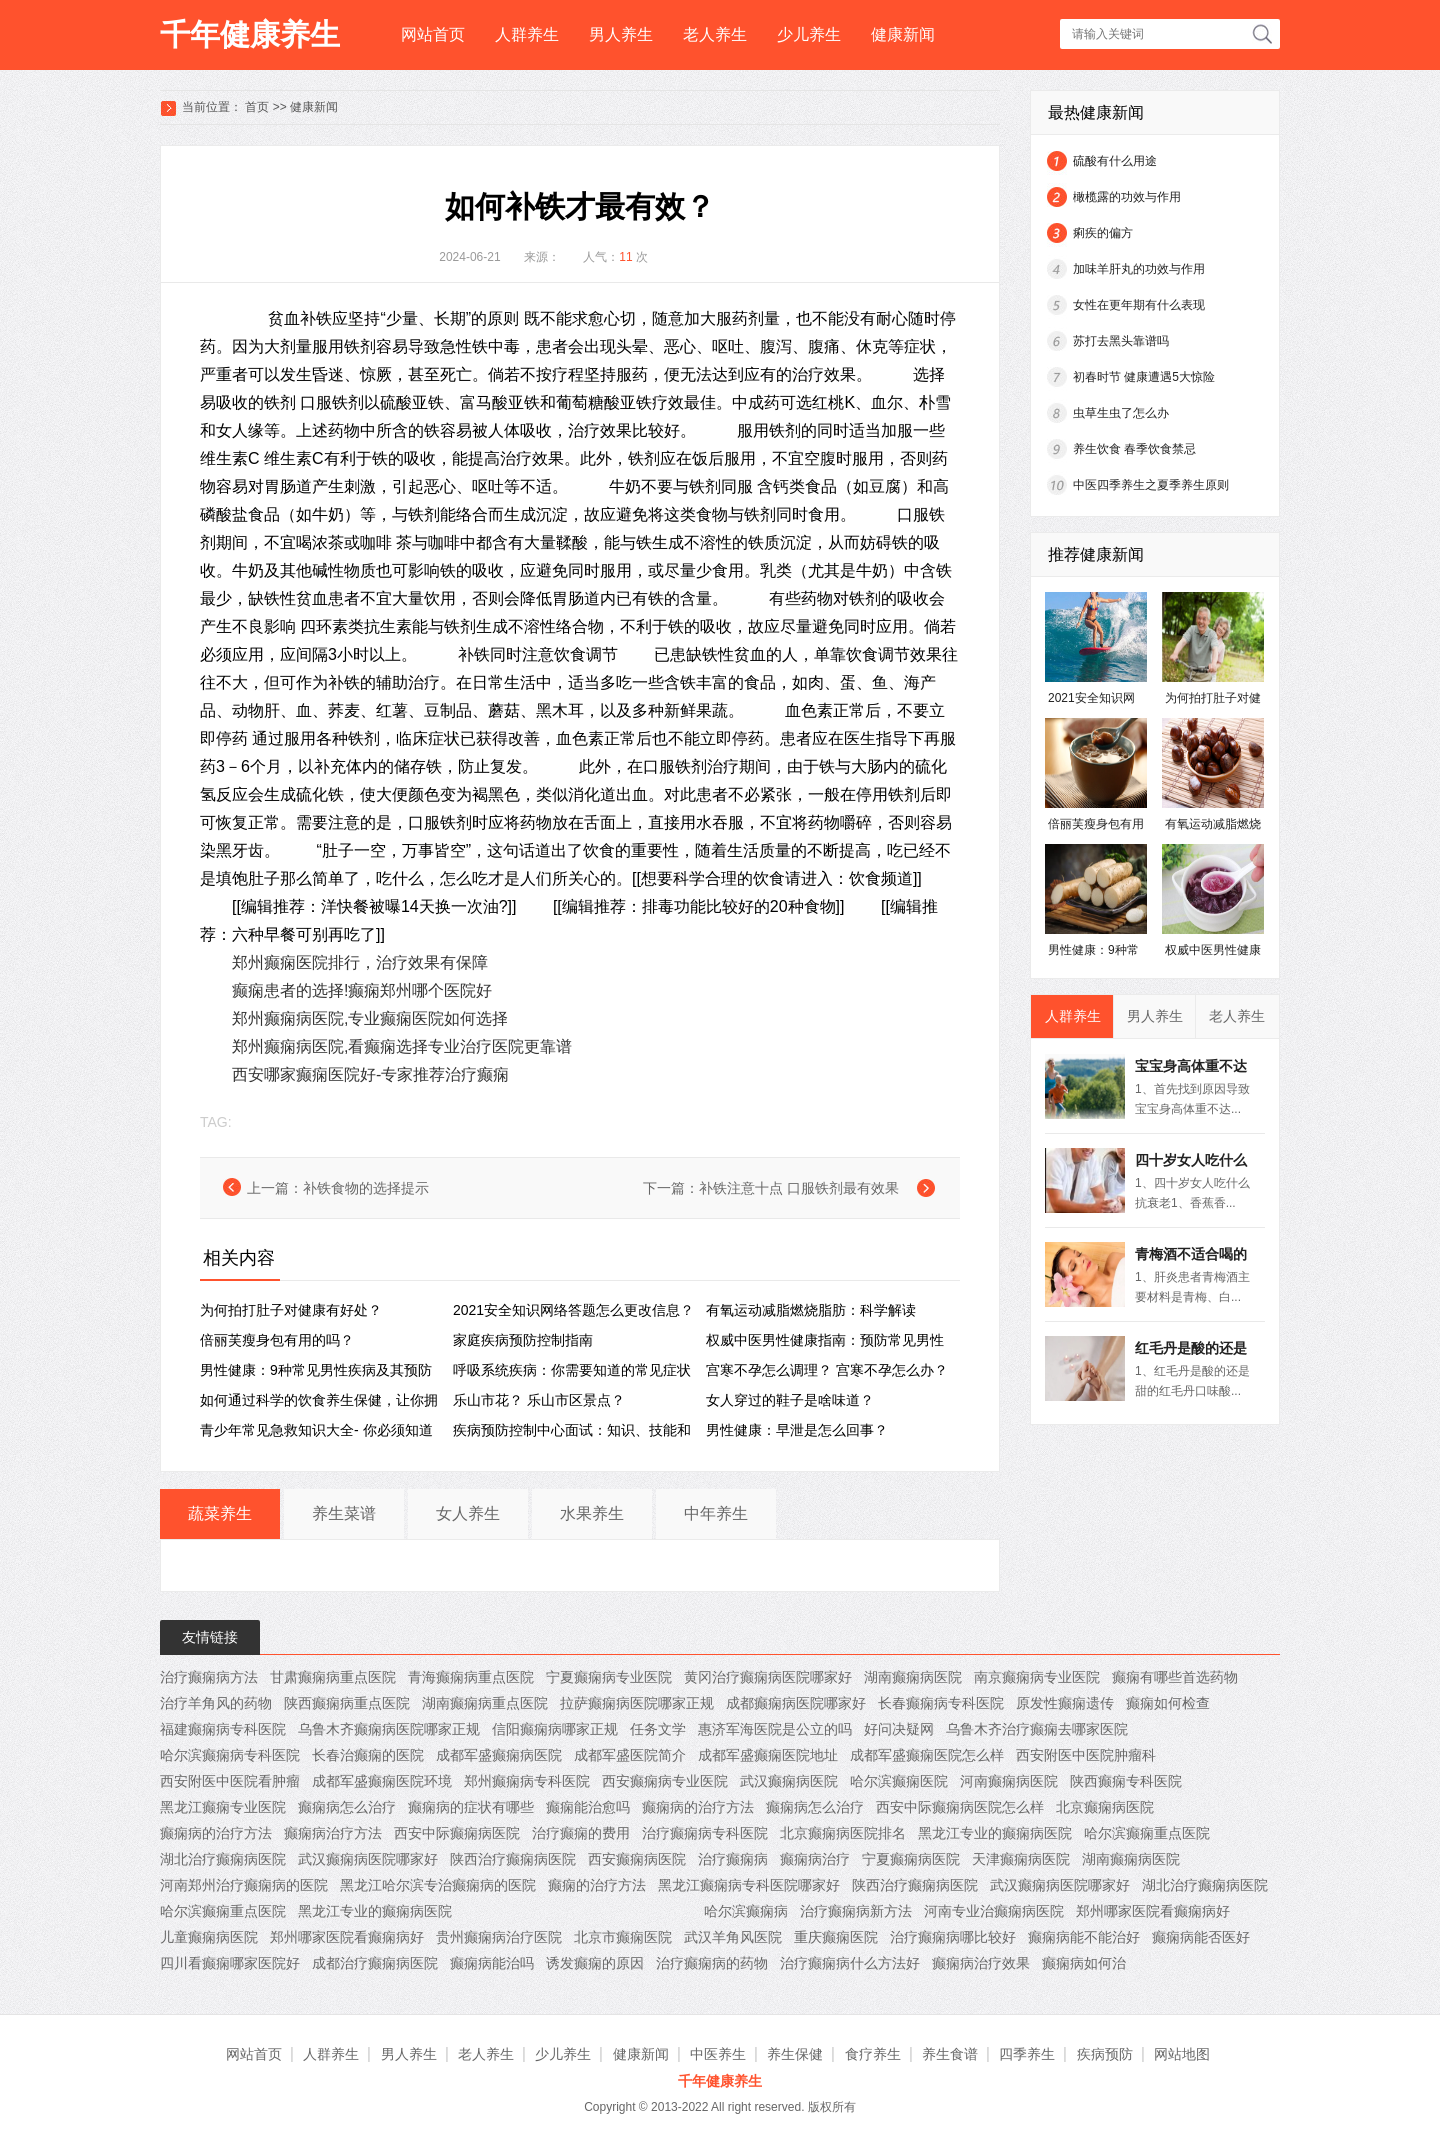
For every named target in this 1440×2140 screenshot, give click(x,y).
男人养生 (621, 34)
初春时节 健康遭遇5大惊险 (1144, 377)
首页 (257, 107)
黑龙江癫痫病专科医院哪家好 (749, 1885)
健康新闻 (903, 34)
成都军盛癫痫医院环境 (382, 1781)
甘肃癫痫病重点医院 (333, 1677)
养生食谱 (950, 2054)
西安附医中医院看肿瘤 (230, 1781)
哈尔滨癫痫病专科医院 (230, 1755)
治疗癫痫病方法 (209, 1677)
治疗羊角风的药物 (216, 1703)
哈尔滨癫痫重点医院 (1147, 1833)
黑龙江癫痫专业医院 (223, 1807)
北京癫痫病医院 (1105, 1807)
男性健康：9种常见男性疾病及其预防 (316, 1370)
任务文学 (658, 1729)
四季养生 (1027, 2054)
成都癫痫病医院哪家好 (796, 1703)
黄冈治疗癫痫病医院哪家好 (768, 1677)
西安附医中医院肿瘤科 (1086, 1755)
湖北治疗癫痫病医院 (223, 1859)
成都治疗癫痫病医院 (375, 1963)
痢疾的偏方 (1103, 233)
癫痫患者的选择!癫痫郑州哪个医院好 (362, 990)
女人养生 (468, 1513)
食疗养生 (873, 2054)
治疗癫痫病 (733, 1859)
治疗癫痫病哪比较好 (953, 1937)
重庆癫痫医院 (836, 1937)
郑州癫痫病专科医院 (527, 1781)
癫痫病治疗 (815, 1859)
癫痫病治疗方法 (333, 1833)
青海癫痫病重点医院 (471, 1677)
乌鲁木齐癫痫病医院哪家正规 (389, 1729)
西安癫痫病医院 (637, 1859)
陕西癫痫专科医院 (1126, 1781)
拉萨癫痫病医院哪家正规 (637, 1703)
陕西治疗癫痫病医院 (513, 1859)
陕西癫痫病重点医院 (347, 1703)
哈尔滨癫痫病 (746, 1911)
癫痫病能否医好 (1201, 1937)
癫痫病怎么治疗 (347, 1807)
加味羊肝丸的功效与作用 (1139, 269)
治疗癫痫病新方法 (856, 1911)
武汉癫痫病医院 (789, 1781)
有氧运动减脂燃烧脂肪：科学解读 (811, 1310)
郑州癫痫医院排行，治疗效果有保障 (360, 962)
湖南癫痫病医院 (913, 1677)
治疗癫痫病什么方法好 (850, 1963)
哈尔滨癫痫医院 (899, 1781)
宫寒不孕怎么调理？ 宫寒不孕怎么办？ (827, 1370)
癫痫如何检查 (1168, 1703)
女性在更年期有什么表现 (1139, 305)
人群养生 (527, 34)
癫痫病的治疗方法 (698, 1807)
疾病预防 (1105, 2054)
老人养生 (715, 34)
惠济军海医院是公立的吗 (775, 1729)
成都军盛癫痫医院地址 (768, 1755)
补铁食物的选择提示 (366, 1188)
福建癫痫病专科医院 (223, 1729)
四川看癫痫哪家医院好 (230, 1963)
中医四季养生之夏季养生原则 (1151, 485)
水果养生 (592, 1513)
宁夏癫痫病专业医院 (609, 1677)
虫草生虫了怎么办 (1121, 413)
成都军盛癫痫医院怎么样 (927, 1755)
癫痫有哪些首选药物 (1175, 1677)
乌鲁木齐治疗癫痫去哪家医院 (1037, 1729)
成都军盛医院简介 (630, 1755)
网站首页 (433, 34)
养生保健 (795, 2054)
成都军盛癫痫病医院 (499, 1755)
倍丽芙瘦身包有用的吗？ (277, 1340)
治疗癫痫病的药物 (712, 1963)
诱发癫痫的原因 (595, 1963)
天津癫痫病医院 (1021, 1859)
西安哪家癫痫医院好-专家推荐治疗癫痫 (370, 1074)
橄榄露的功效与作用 (1127, 197)
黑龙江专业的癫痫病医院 (995, 1833)
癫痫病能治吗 (492, 1963)
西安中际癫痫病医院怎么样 (960, 1807)
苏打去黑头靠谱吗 (1121, 341)
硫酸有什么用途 (1115, 161)
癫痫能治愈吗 (588, 1807)
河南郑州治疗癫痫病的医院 (244, 1885)
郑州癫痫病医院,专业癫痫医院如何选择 (370, 1018)
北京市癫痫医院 (623, 1937)
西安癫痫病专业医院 (665, 1781)
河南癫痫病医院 (1009, 1781)
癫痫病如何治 (1084, 1963)
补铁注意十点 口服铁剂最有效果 (799, 1188)
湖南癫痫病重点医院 (485, 1703)
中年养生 (716, 1513)
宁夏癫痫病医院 (911, 1859)
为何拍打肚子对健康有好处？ (291, 1310)
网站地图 (1182, 2054)
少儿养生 (809, 34)
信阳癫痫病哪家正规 (555, 1729)
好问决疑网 (899, 1729)
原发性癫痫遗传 (1065, 1703)
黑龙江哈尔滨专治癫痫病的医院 (438, 1885)
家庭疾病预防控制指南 (523, 1340)
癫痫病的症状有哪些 (471, 1807)
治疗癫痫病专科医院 (705, 1833)
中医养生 (718, 2054)
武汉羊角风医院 (733, 1937)
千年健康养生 (250, 34)
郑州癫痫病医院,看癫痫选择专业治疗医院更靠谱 (402, 1046)
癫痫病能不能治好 (1084, 1937)
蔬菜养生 (220, 1513)
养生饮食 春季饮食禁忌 (1134, 449)
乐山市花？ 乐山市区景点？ (539, 1400)
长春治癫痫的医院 (368, 1755)
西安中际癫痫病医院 (457, 1833)
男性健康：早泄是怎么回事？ (797, 1430)
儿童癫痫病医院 (209, 1937)
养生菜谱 (344, 1513)
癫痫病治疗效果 (981, 1963)
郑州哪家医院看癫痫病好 (1153, 1911)
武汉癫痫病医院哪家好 (368, 1859)
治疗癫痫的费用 (581, 1833)
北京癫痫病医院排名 (843, 1833)
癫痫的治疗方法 (597, 1885)
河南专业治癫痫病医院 (994, 1911)
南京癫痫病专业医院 (1037, 1677)
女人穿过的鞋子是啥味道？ (790, 1400)
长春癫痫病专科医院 (941, 1703)
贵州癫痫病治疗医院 (499, 1937)
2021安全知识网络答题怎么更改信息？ (573, 1310)
